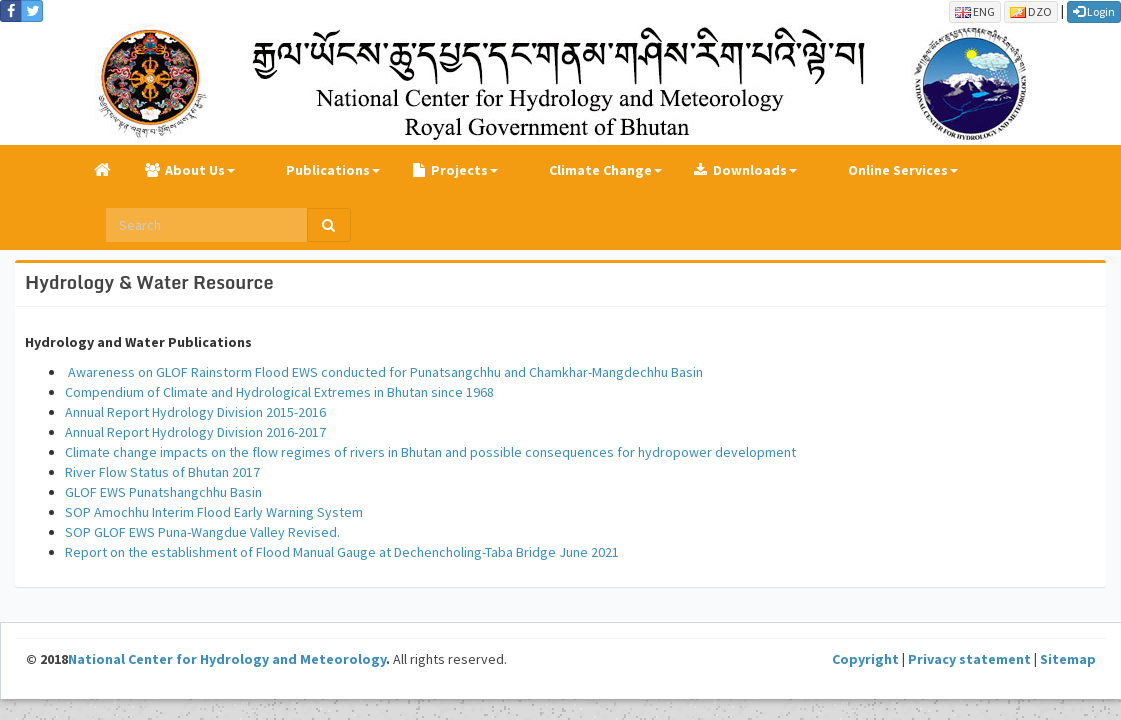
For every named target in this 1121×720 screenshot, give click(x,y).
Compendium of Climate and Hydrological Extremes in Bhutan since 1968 (279, 392)
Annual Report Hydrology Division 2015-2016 (195, 412)
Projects (459, 170)
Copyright (865, 659)
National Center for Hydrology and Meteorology (227, 659)
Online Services (898, 170)
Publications (328, 170)
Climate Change (600, 170)
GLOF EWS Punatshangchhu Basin (163, 492)
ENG (975, 11)
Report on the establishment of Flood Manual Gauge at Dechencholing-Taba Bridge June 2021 (342, 552)
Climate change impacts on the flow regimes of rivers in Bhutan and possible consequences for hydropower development (430, 452)
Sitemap (1068, 659)
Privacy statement (969, 659)
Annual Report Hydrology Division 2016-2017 (197, 432)
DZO (1031, 11)
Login (1094, 11)
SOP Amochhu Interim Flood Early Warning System (214, 512)
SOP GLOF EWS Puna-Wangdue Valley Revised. (202, 532)
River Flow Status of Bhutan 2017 (162, 472)
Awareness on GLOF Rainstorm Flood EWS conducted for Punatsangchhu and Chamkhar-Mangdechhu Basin (384, 372)
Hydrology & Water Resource (149, 282)
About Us (195, 170)
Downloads (750, 170)
